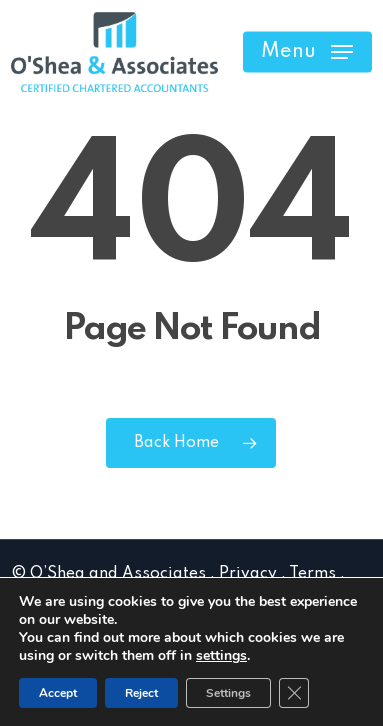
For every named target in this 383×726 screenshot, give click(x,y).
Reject (141, 693)
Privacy (248, 574)
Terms (312, 574)
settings (221, 656)
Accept (58, 693)
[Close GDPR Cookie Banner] (294, 693)
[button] (307, 52)
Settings (228, 693)
